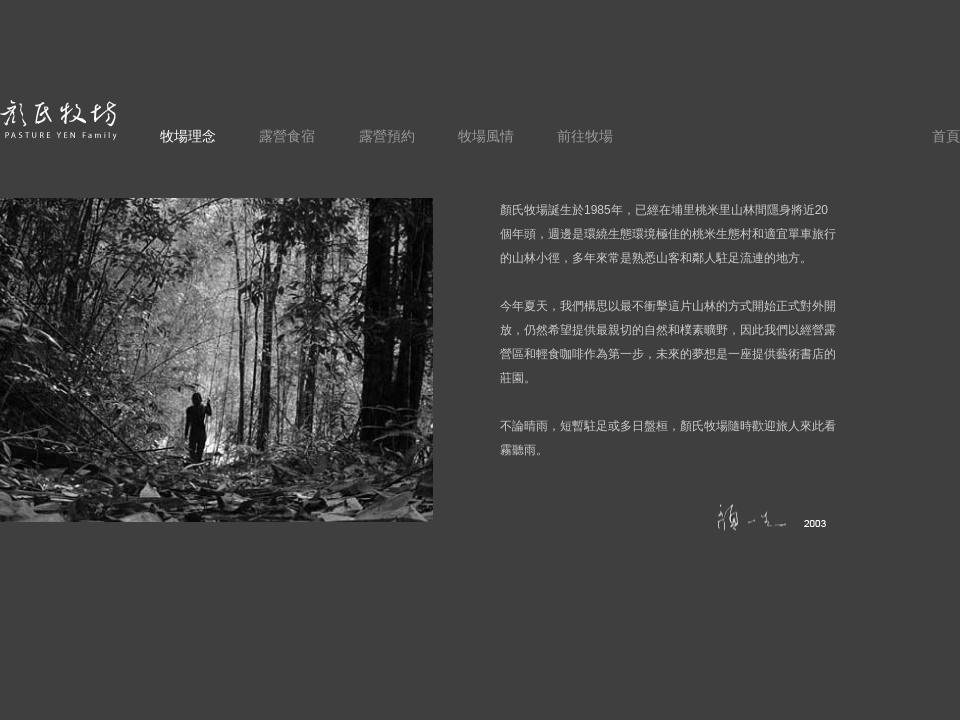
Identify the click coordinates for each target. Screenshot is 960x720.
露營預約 (387, 136)
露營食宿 (287, 136)
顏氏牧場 (59, 120)
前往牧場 (585, 136)
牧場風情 (486, 136)
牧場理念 (188, 136)
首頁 (946, 136)
